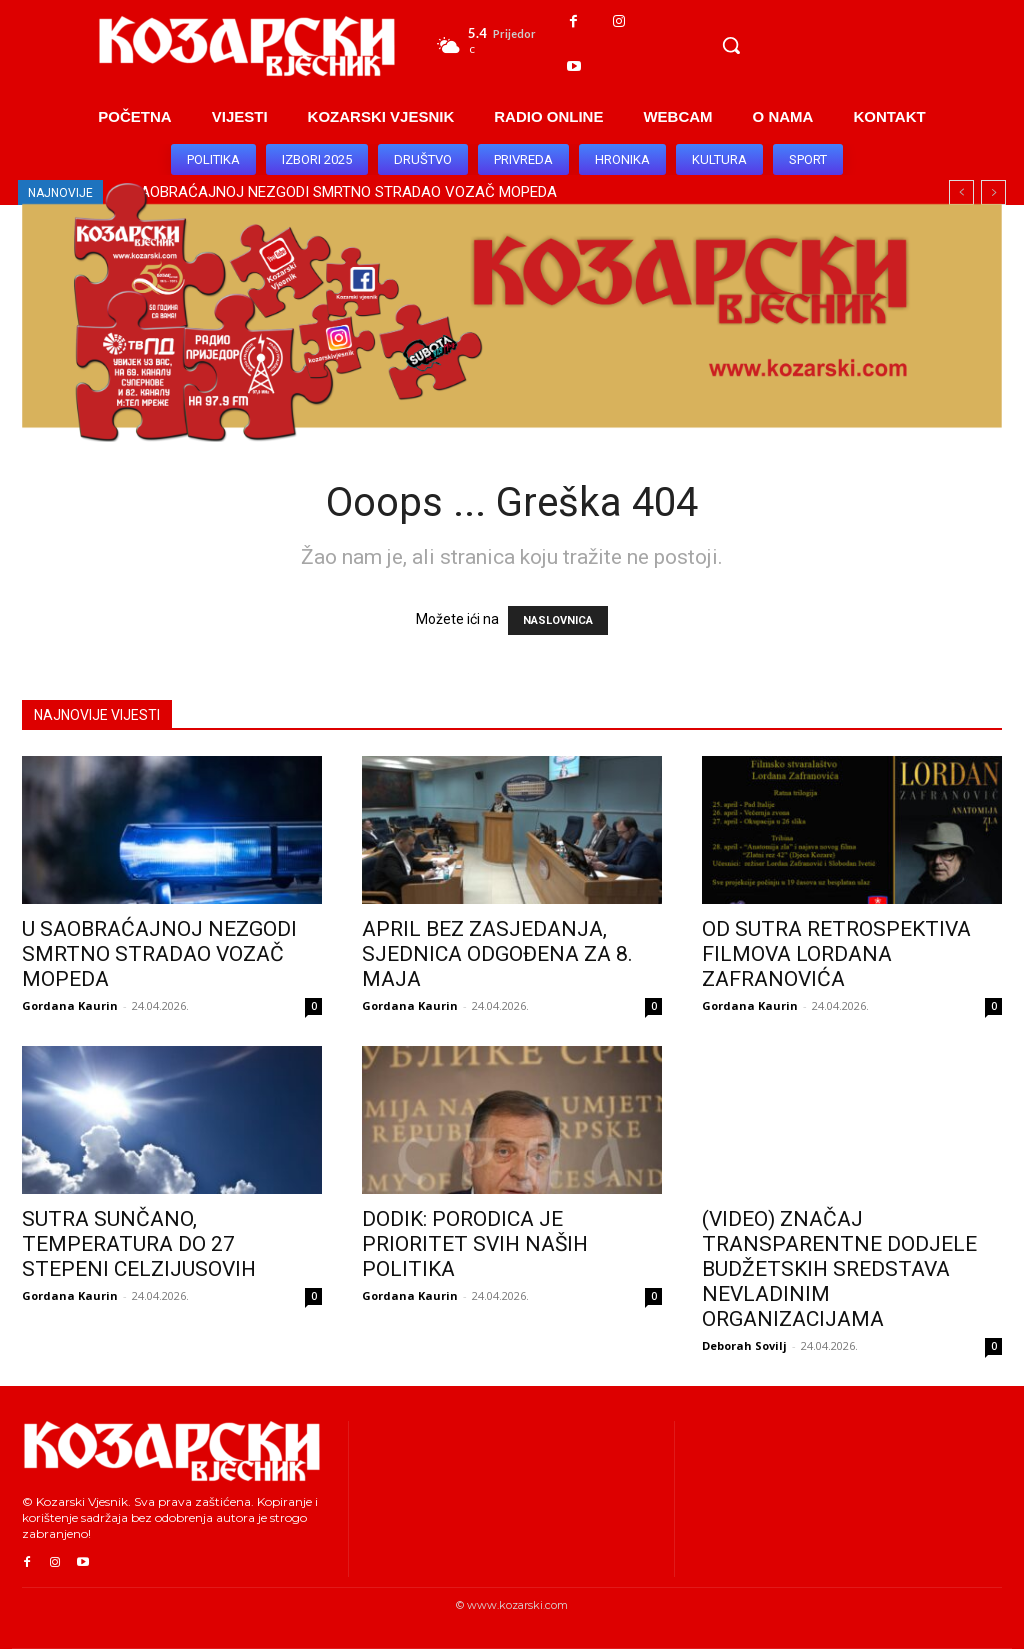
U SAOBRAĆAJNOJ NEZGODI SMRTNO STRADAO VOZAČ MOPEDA (159, 954)
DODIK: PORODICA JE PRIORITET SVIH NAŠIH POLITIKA (475, 1244)
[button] (731, 45)
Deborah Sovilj (744, 1345)
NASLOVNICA (558, 620)
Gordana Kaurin (70, 1005)
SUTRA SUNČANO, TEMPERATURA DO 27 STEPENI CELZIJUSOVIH (139, 1244)
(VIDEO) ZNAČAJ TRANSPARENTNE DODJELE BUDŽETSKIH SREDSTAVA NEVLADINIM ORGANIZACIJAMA (839, 1269)
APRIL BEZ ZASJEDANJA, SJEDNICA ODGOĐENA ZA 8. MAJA (497, 954)
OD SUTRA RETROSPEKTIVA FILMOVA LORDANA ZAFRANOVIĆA (836, 954)
